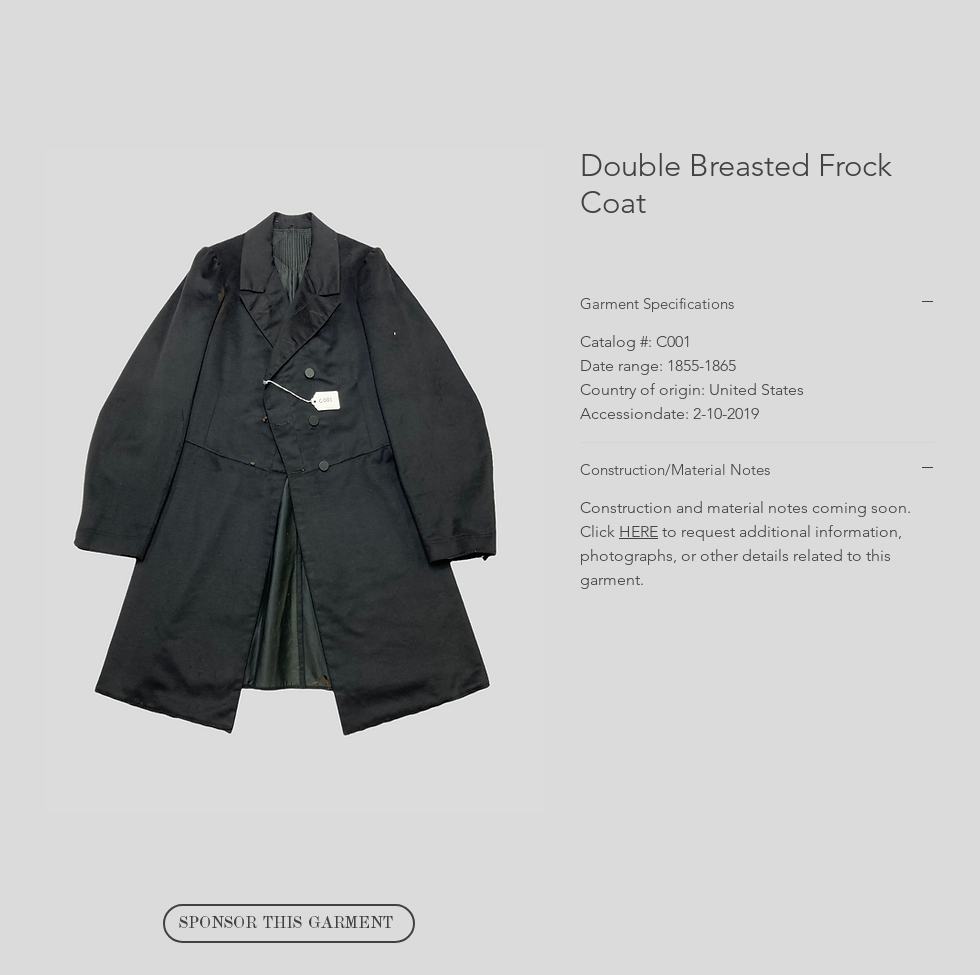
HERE (638, 531)
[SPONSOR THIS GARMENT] (289, 923)
